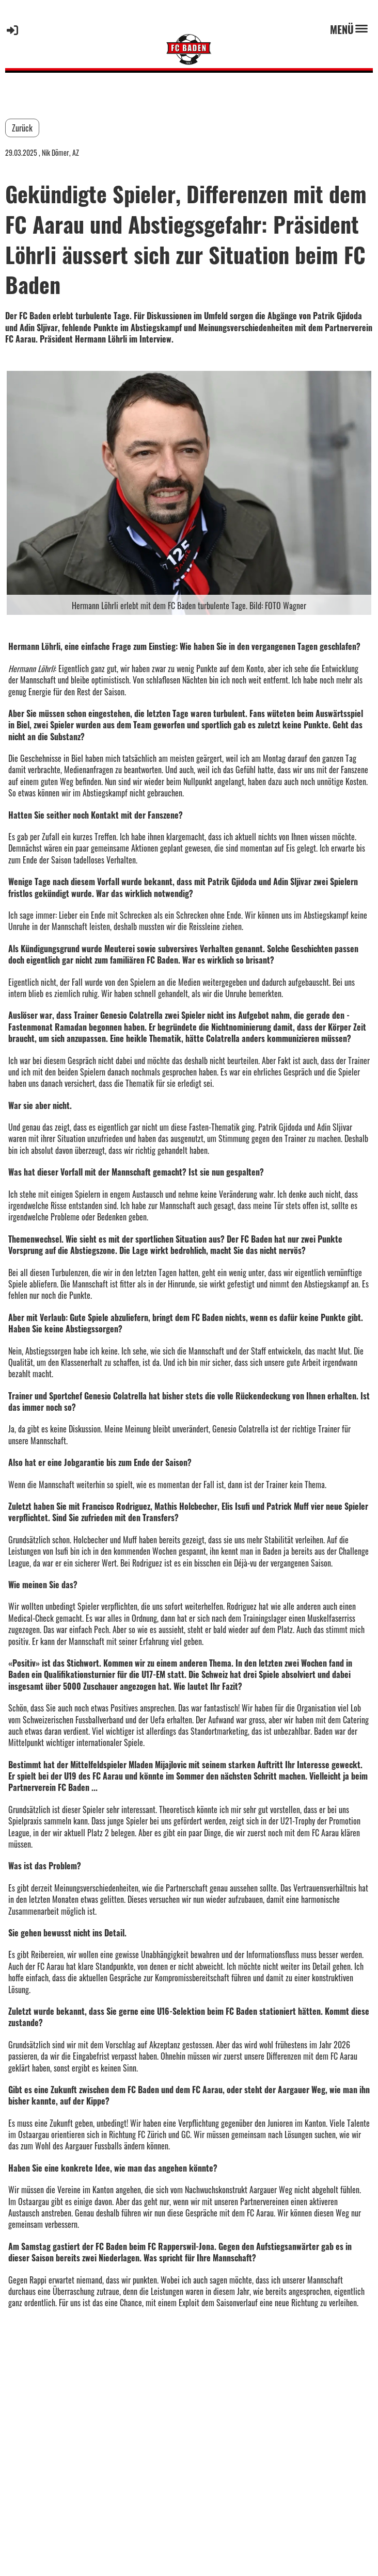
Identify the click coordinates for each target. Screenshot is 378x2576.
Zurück (22, 128)
